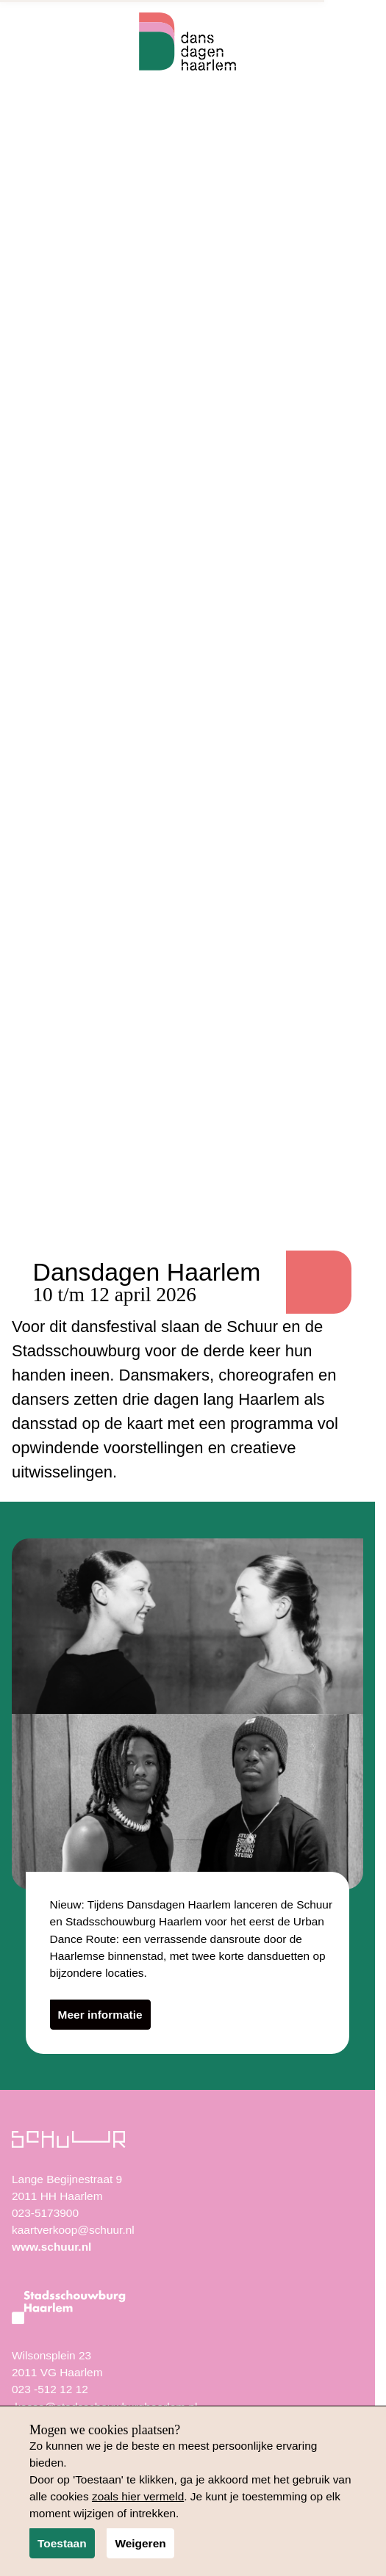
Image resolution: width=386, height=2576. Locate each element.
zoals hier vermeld (138, 2496)
